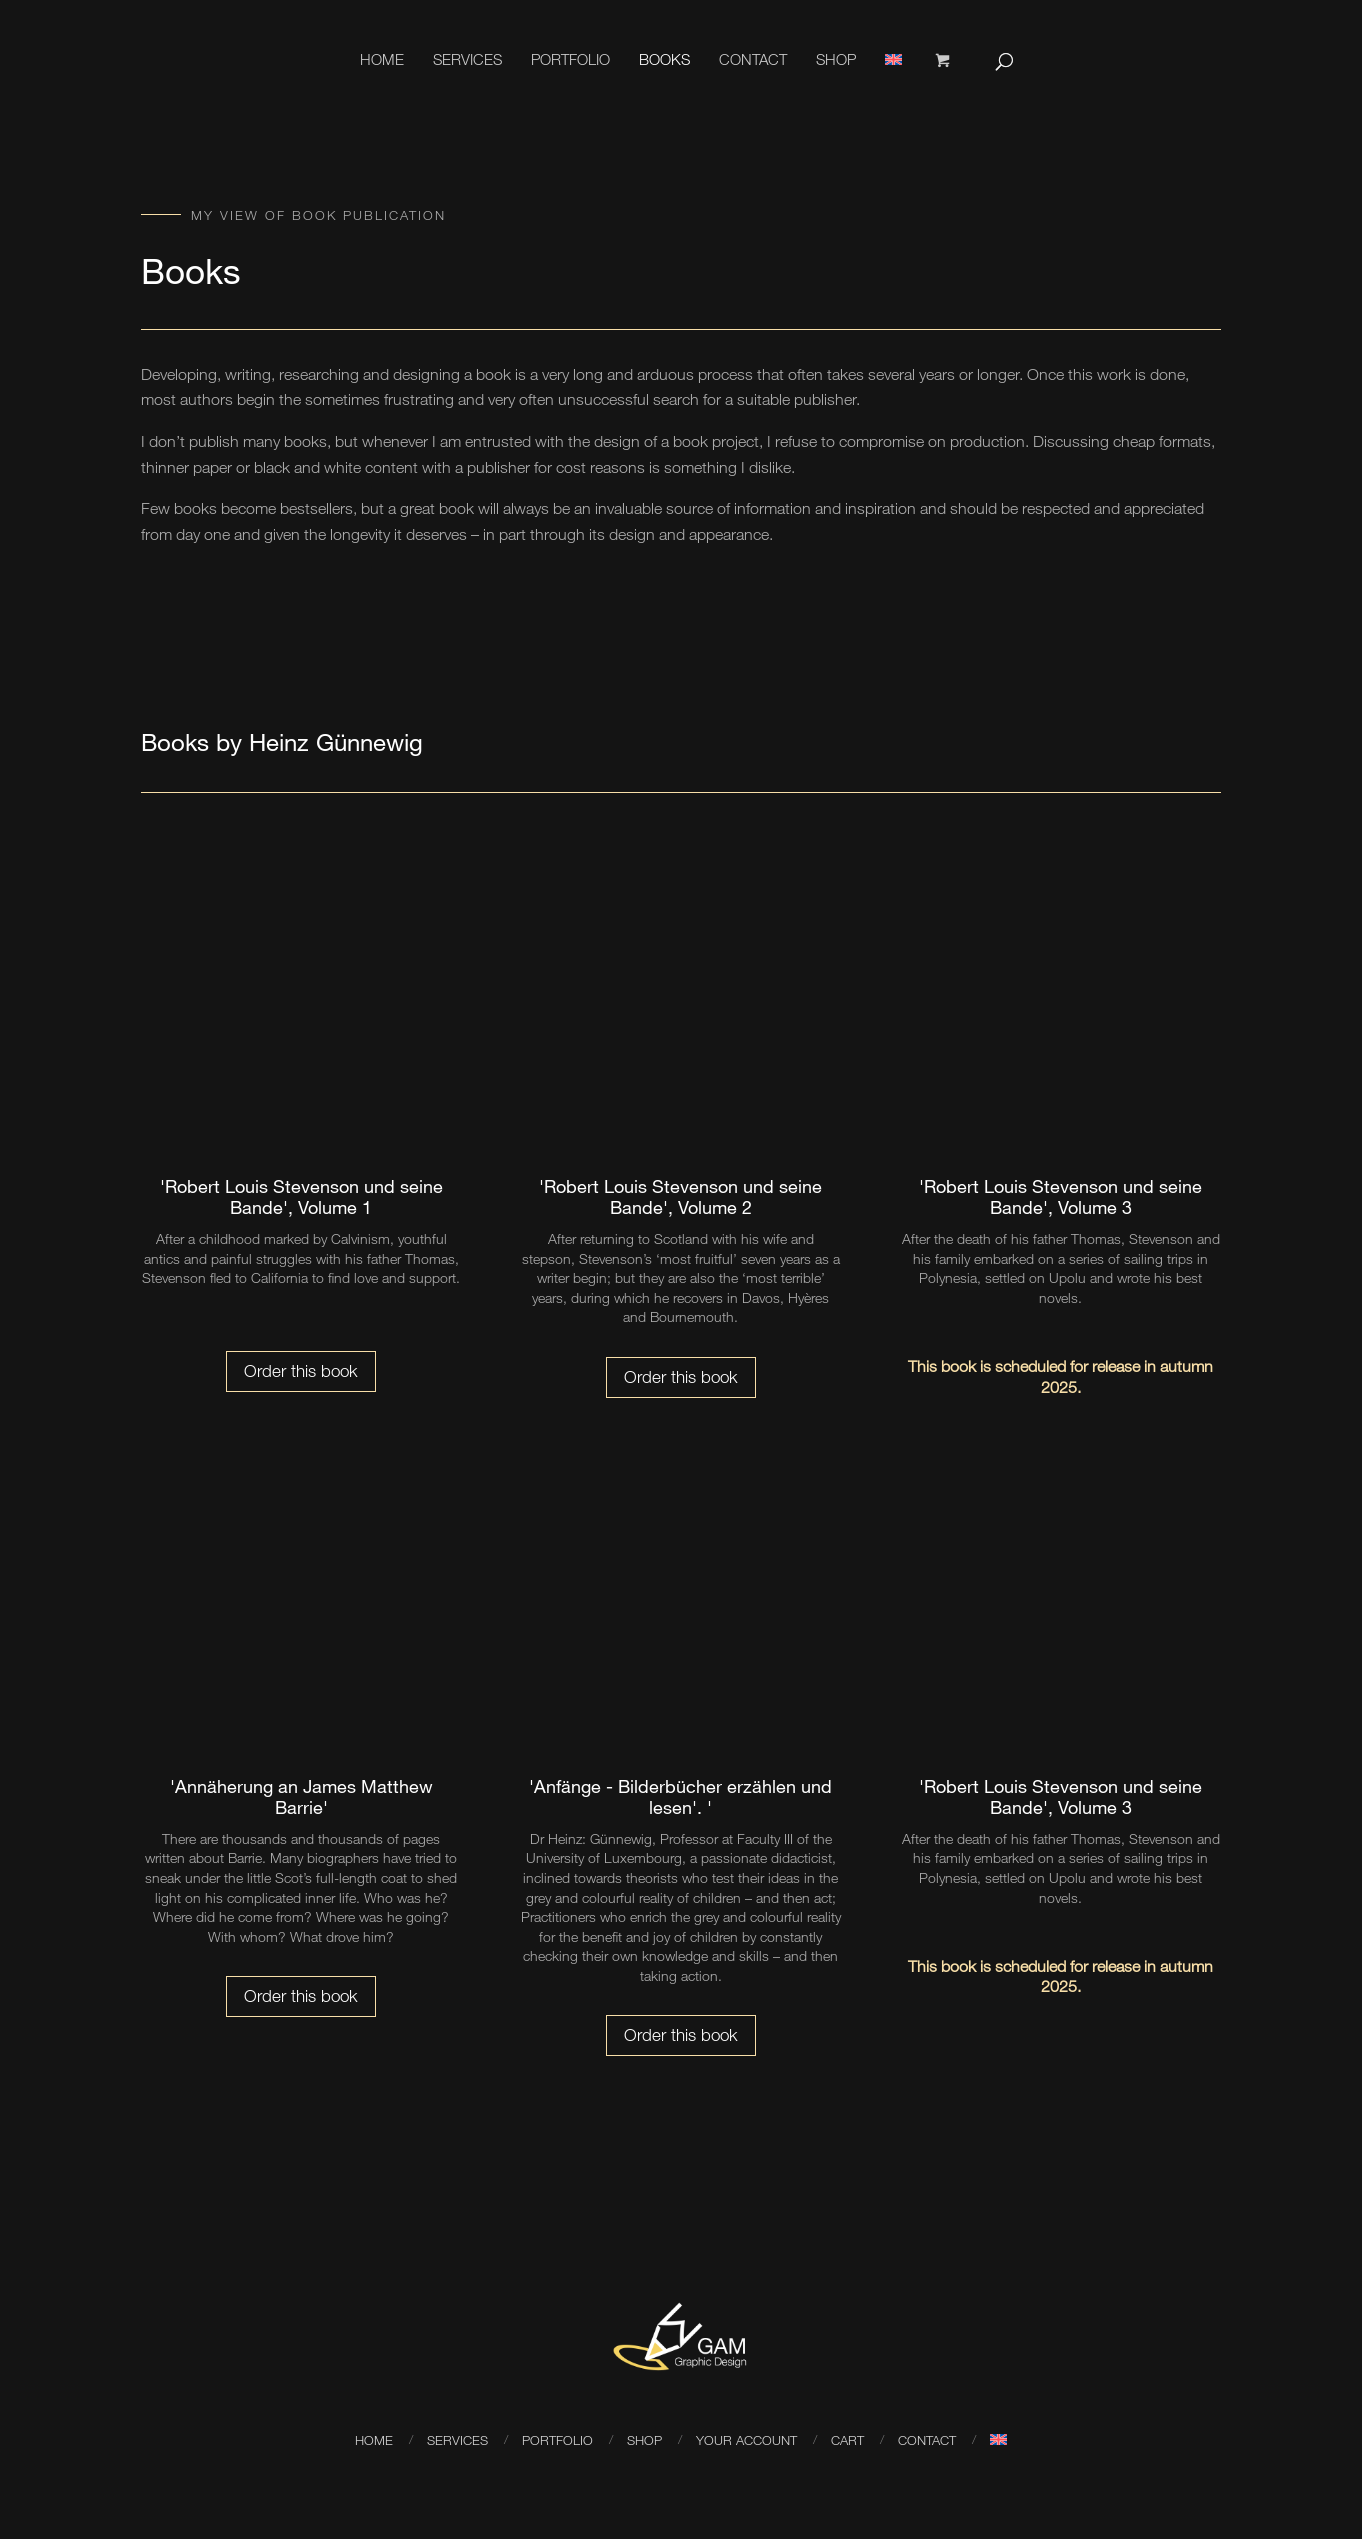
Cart (847, 2440)
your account (746, 2440)
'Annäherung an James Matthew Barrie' (301, 1797)
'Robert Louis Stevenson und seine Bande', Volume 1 (301, 1197)
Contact (753, 59)
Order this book (301, 1370)
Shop (836, 59)
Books (664, 59)
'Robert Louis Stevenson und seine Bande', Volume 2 (680, 1197)
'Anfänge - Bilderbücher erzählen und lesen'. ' (680, 1797)
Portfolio (570, 59)
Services (467, 59)
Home (382, 59)
